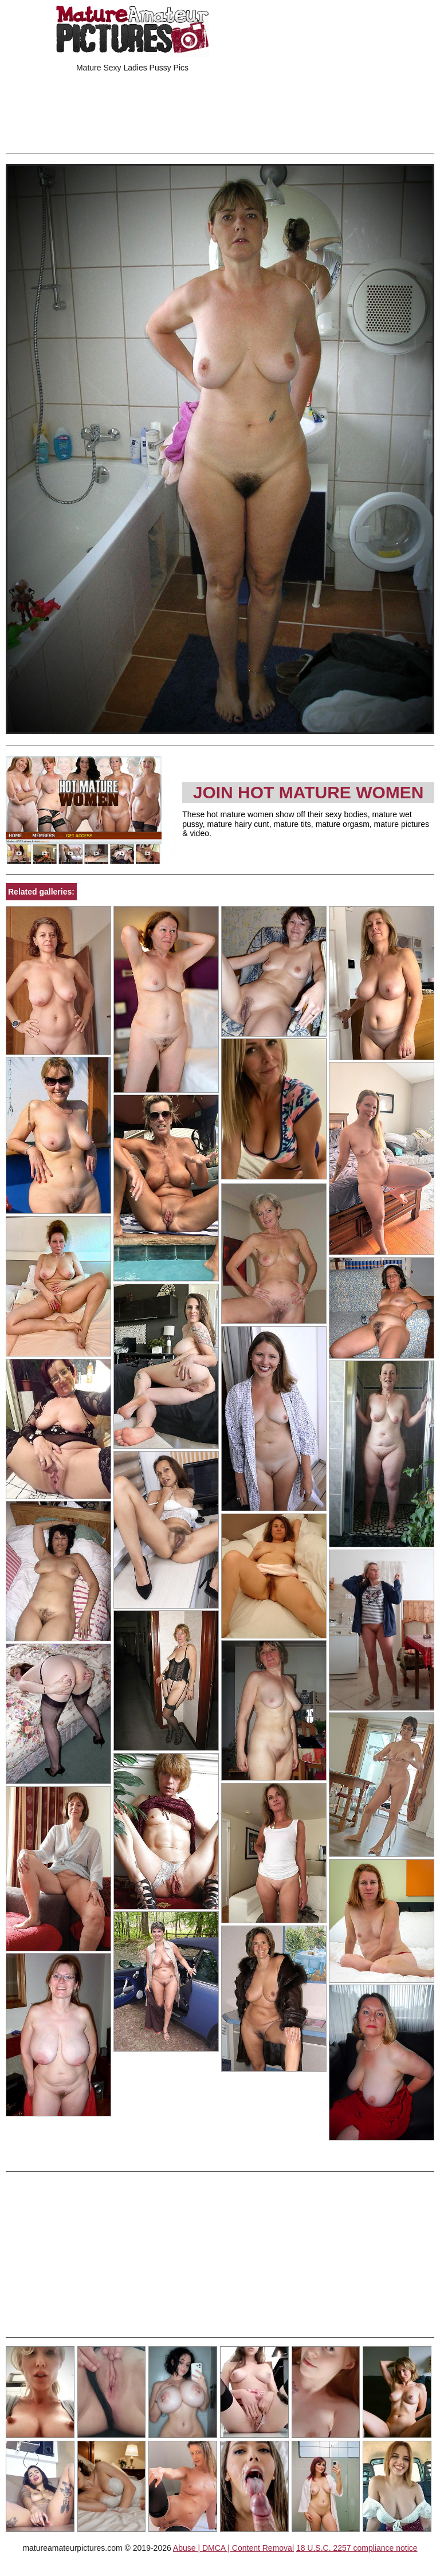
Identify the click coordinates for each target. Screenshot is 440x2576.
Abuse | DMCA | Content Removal (233, 2548)
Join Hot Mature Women (308, 792)
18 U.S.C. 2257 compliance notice (357, 2548)
